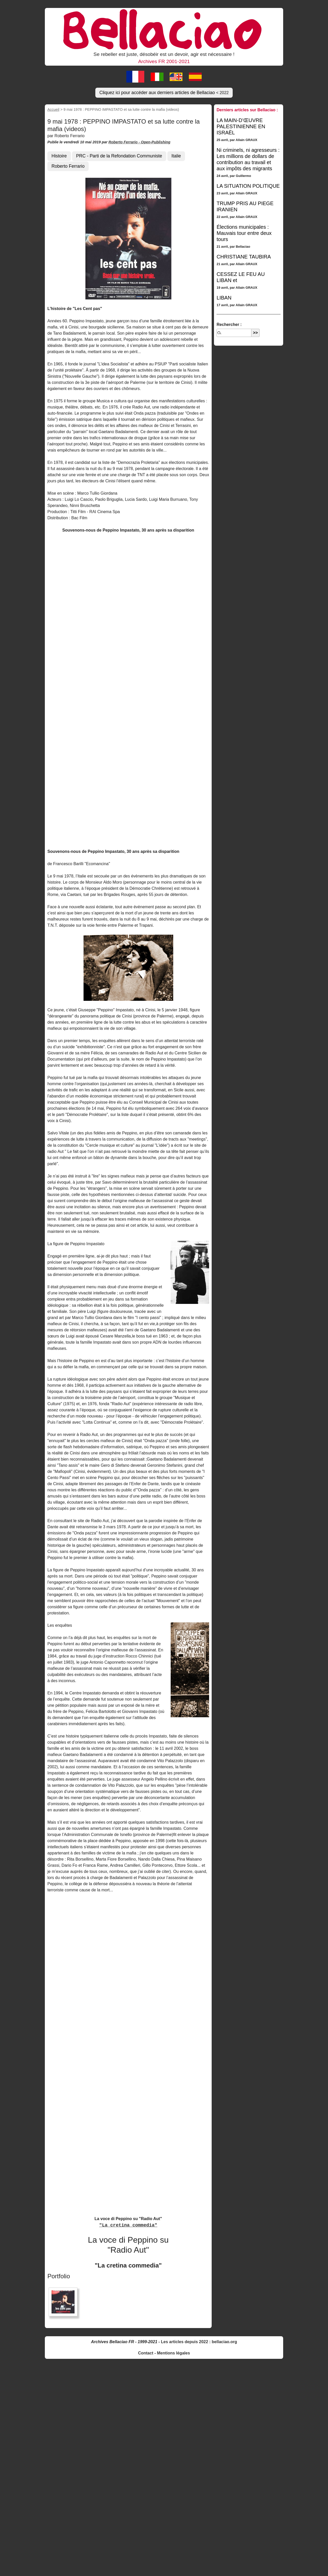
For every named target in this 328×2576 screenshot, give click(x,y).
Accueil (53, 109)
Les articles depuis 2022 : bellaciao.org (199, 2342)
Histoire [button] (59, 155)
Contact (145, 2353)
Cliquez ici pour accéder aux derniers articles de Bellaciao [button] (164, 92)
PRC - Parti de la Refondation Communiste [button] (119, 155)
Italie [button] (176, 155)
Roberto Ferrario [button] (68, 166)
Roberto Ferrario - (124, 142)
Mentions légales (173, 2353)
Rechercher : (229, 324)
